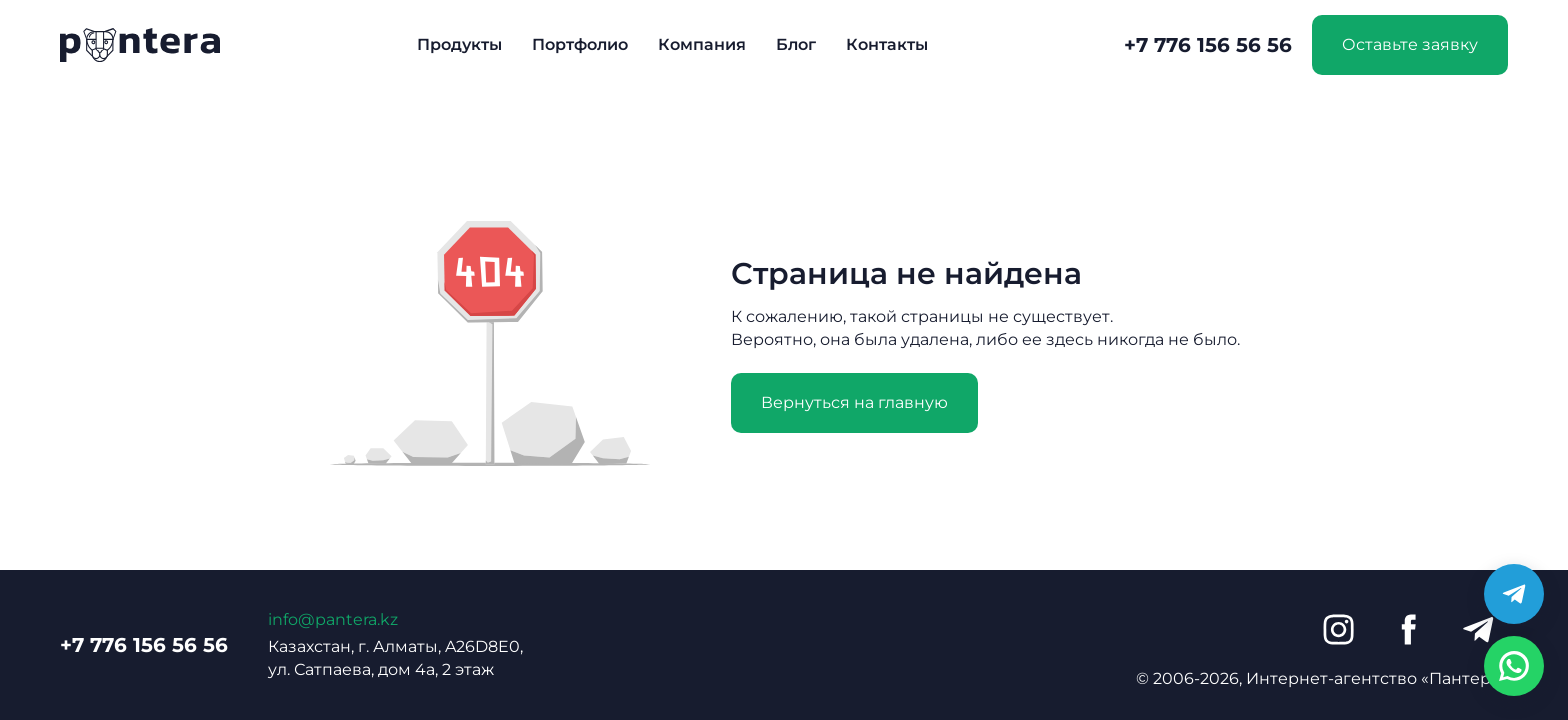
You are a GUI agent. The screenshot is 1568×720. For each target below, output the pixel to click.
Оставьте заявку (1410, 44)
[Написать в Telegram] (1514, 594)
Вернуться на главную (854, 402)
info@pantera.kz (333, 619)
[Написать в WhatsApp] (1514, 666)
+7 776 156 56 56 (1208, 45)
